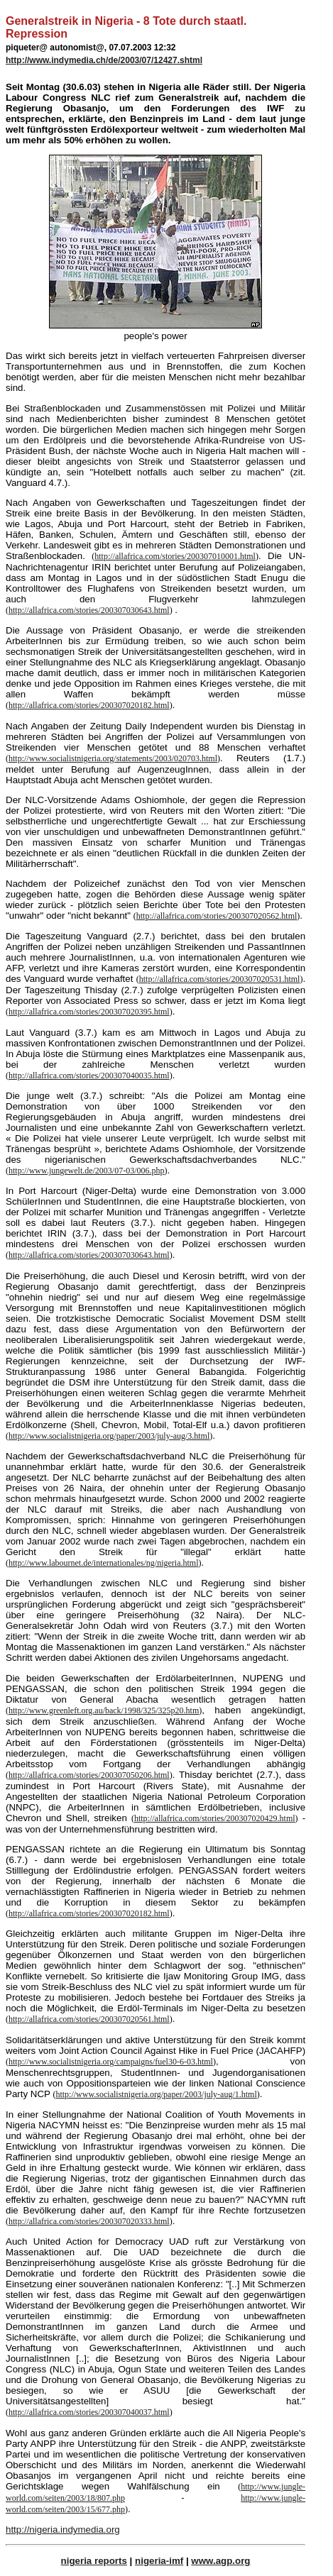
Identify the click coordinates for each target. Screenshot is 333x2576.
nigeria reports (94, 2560)
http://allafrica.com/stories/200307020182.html (89, 705)
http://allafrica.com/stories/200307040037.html (89, 2412)
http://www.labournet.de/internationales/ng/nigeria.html (104, 1563)
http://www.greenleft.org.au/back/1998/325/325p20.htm (104, 1710)
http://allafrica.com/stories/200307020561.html (89, 2019)
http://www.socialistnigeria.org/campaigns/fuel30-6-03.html (111, 2062)
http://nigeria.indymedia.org (63, 2529)
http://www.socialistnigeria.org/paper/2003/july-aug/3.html (109, 1436)
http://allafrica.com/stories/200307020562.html (216, 916)
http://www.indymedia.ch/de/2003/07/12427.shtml (104, 60)
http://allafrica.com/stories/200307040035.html (89, 1075)
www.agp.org (220, 2560)
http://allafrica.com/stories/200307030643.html (89, 610)
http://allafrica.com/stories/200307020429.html (214, 1818)
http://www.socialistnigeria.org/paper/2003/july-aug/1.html (155, 2094)
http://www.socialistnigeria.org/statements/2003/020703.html (113, 758)
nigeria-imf (159, 2560)
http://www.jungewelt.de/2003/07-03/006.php (87, 1171)
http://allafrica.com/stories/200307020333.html (89, 2221)
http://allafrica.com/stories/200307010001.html (175, 556)
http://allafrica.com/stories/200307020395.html (89, 1012)
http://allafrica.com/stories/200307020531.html (219, 979)
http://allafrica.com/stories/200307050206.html (89, 1775)
